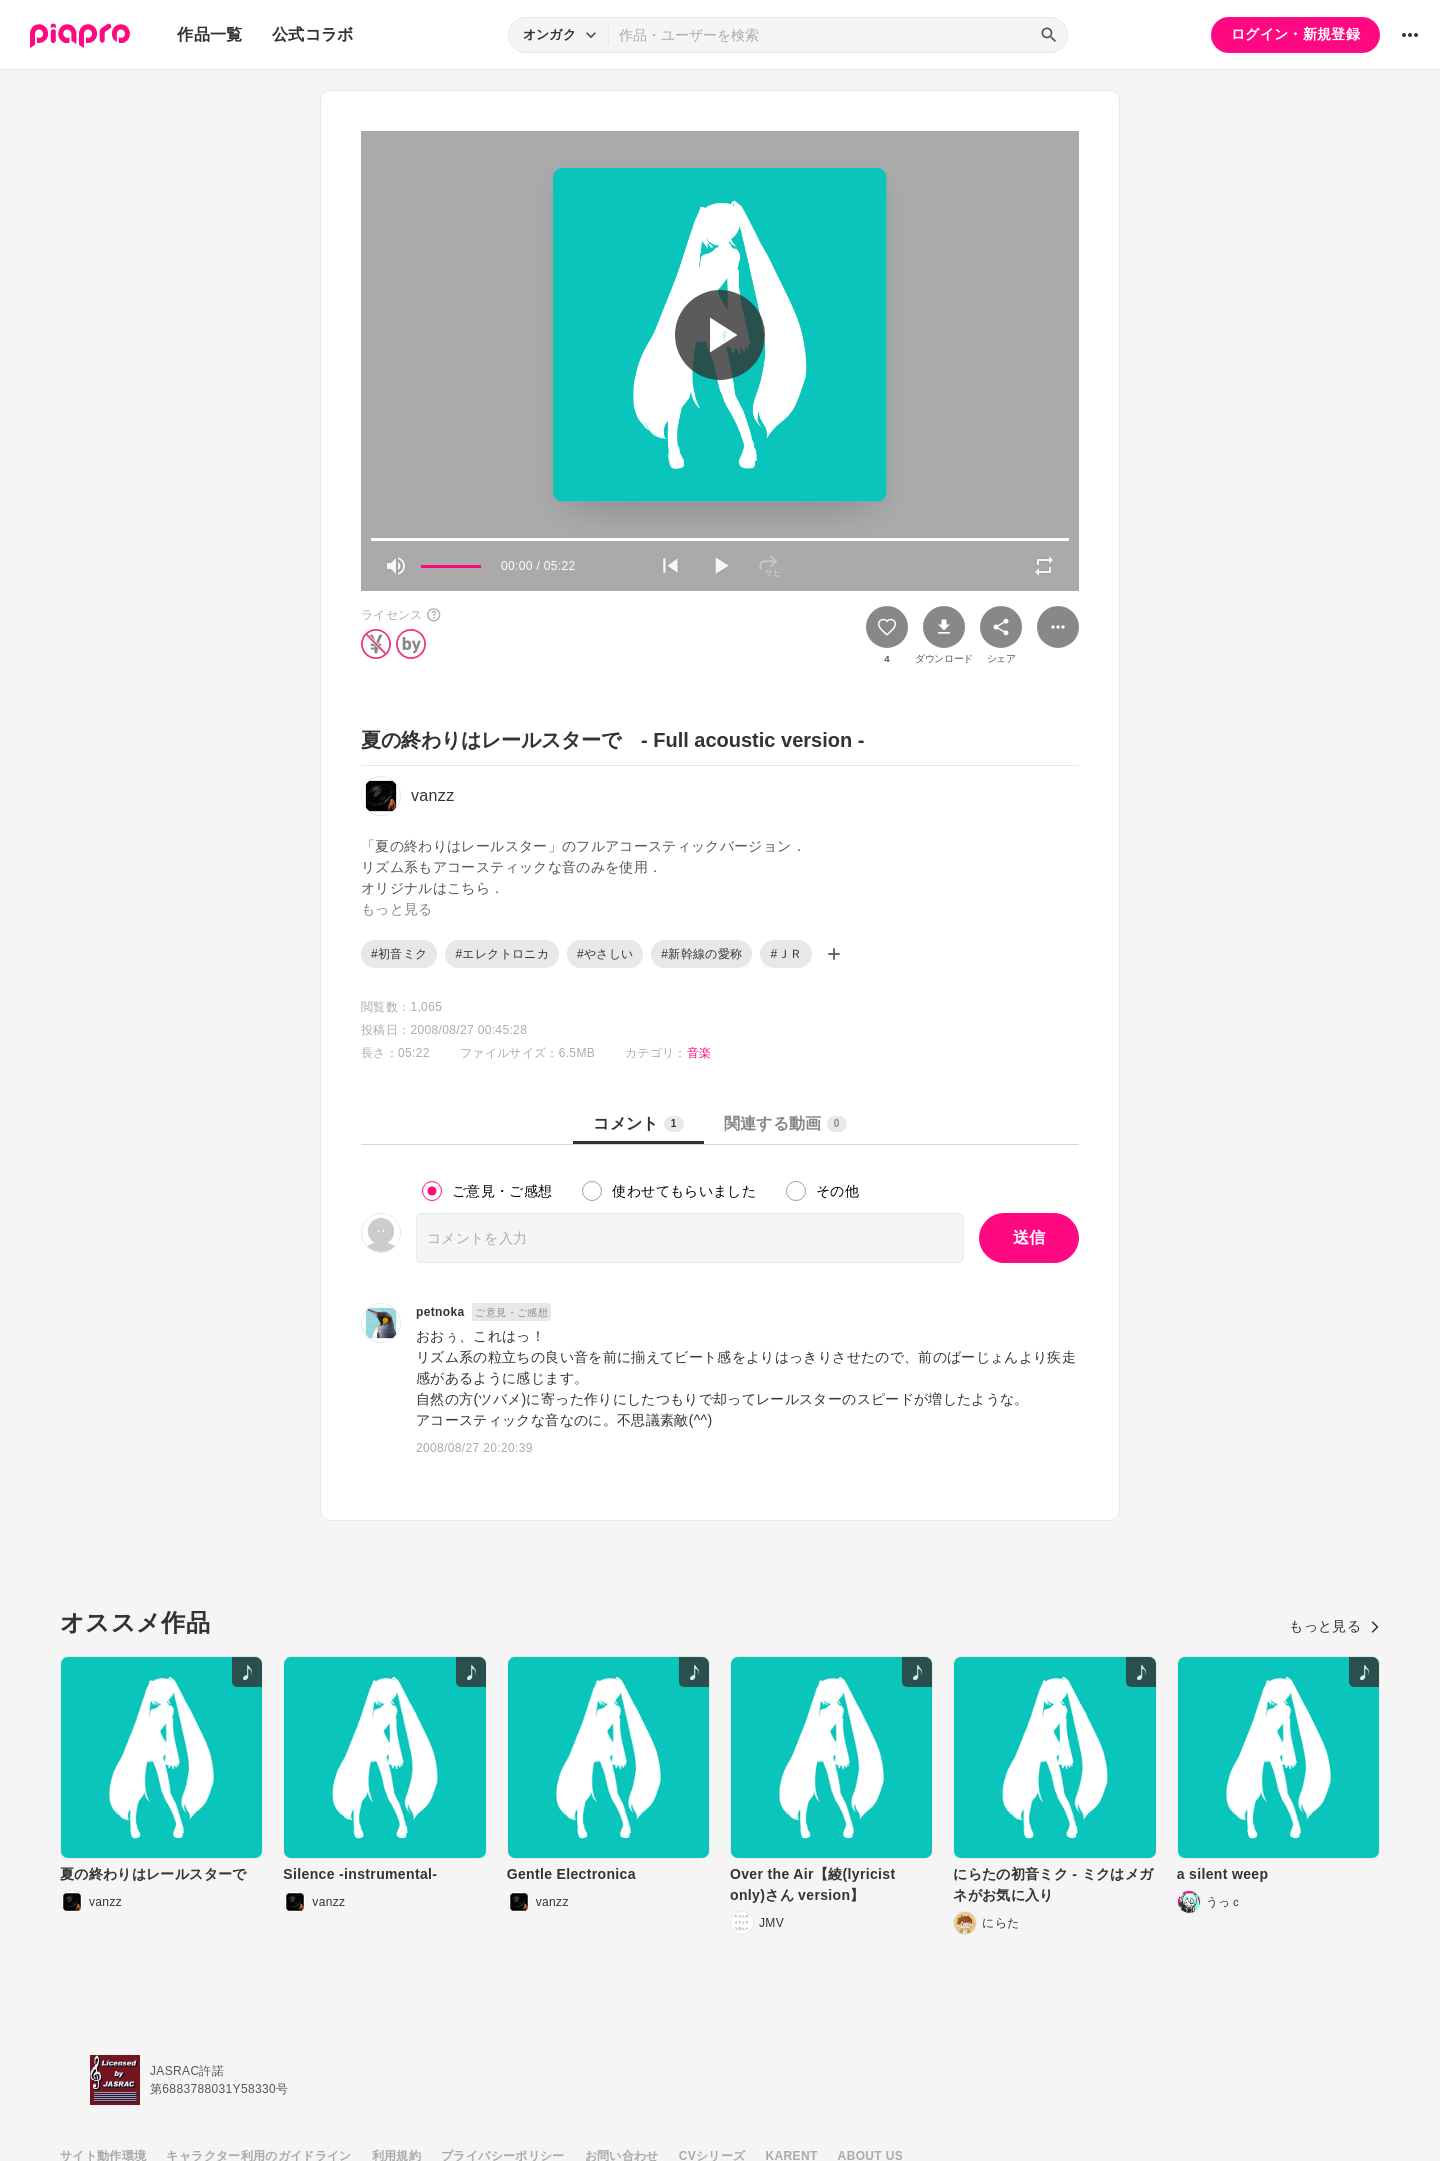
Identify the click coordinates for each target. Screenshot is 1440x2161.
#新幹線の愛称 (701, 954)
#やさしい (605, 954)
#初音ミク (399, 954)
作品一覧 (209, 34)
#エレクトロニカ (501, 954)
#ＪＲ (786, 954)
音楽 (699, 1053)
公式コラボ (313, 34)
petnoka (440, 1312)
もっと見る (1334, 1626)
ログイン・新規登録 (1295, 34)
